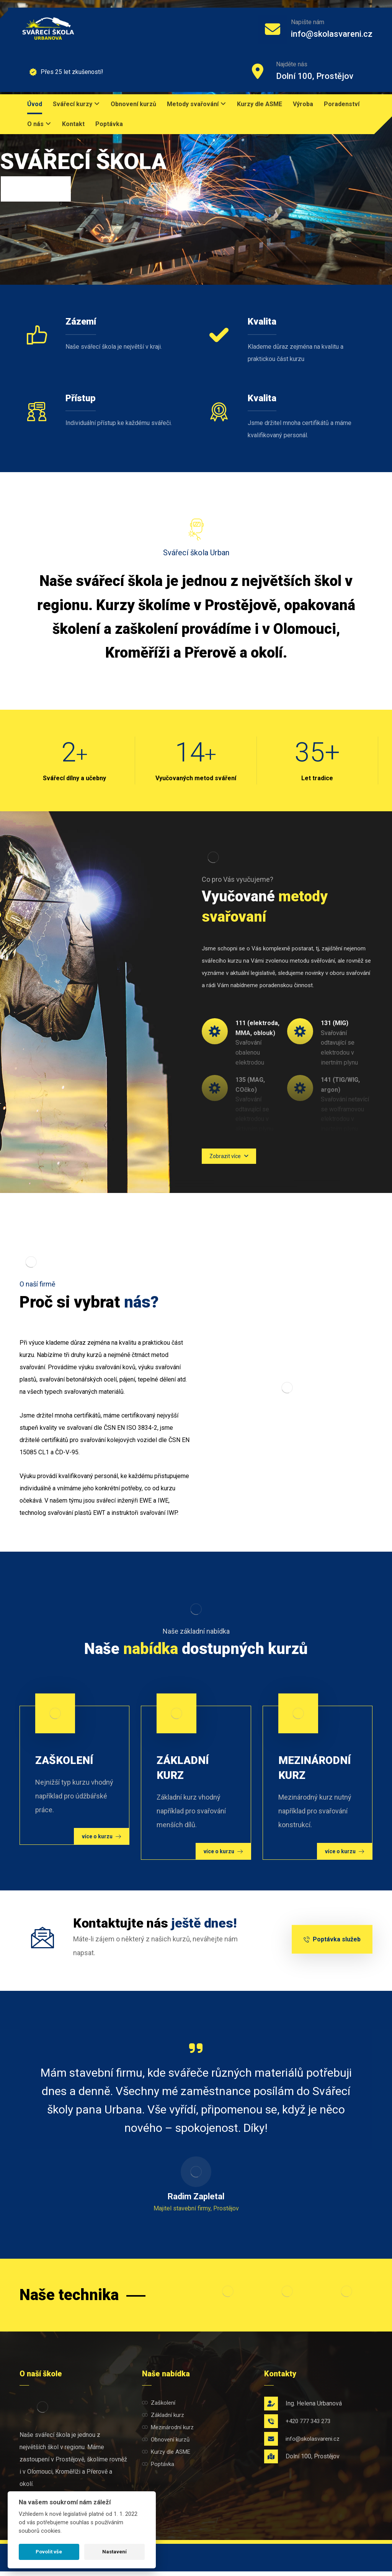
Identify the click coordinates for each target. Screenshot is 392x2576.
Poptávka (158, 2464)
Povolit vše (49, 2552)
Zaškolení (158, 2402)
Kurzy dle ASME (166, 2451)
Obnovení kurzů (165, 2439)
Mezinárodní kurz (168, 2427)
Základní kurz (163, 2415)
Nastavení (114, 2552)
